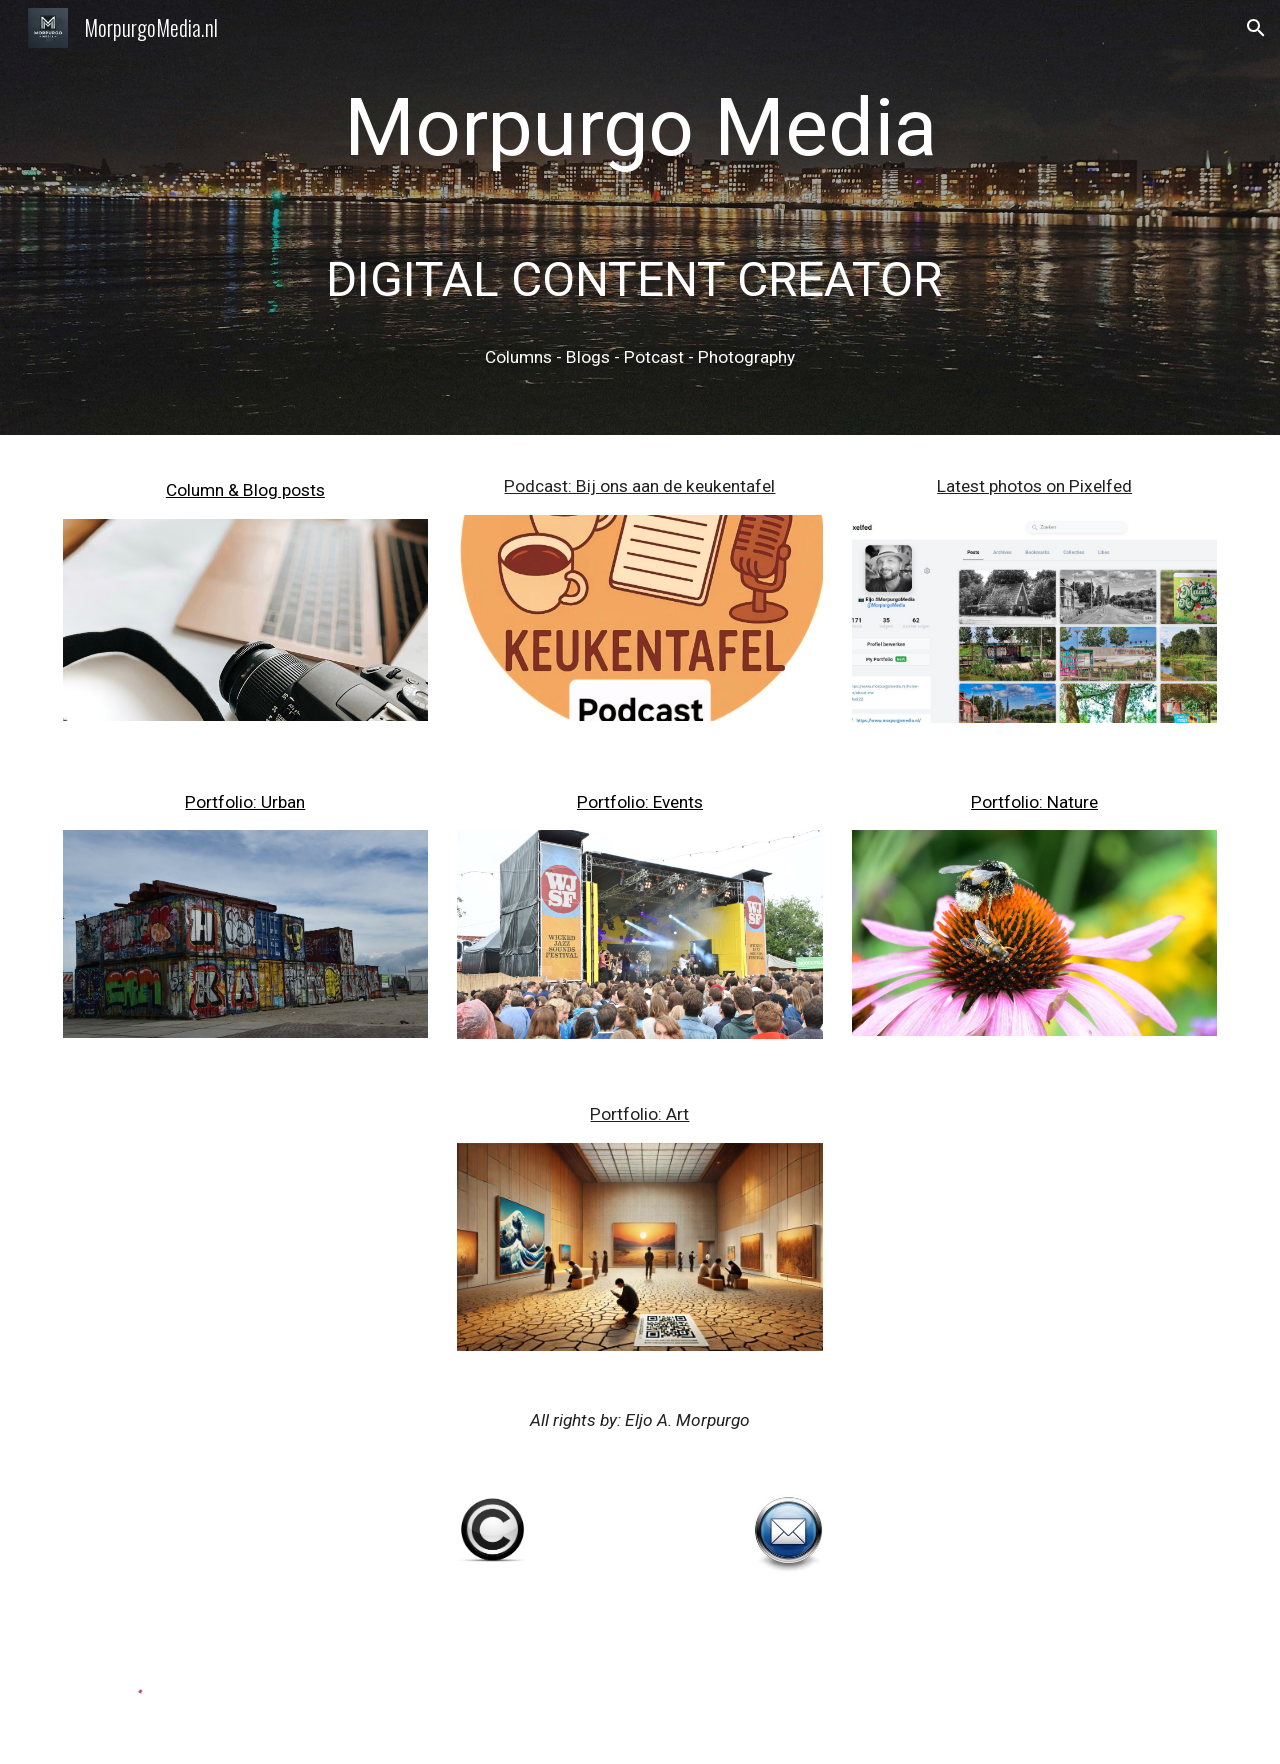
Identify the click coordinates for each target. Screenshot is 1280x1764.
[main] (640, 217)
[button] (1256, 28)
